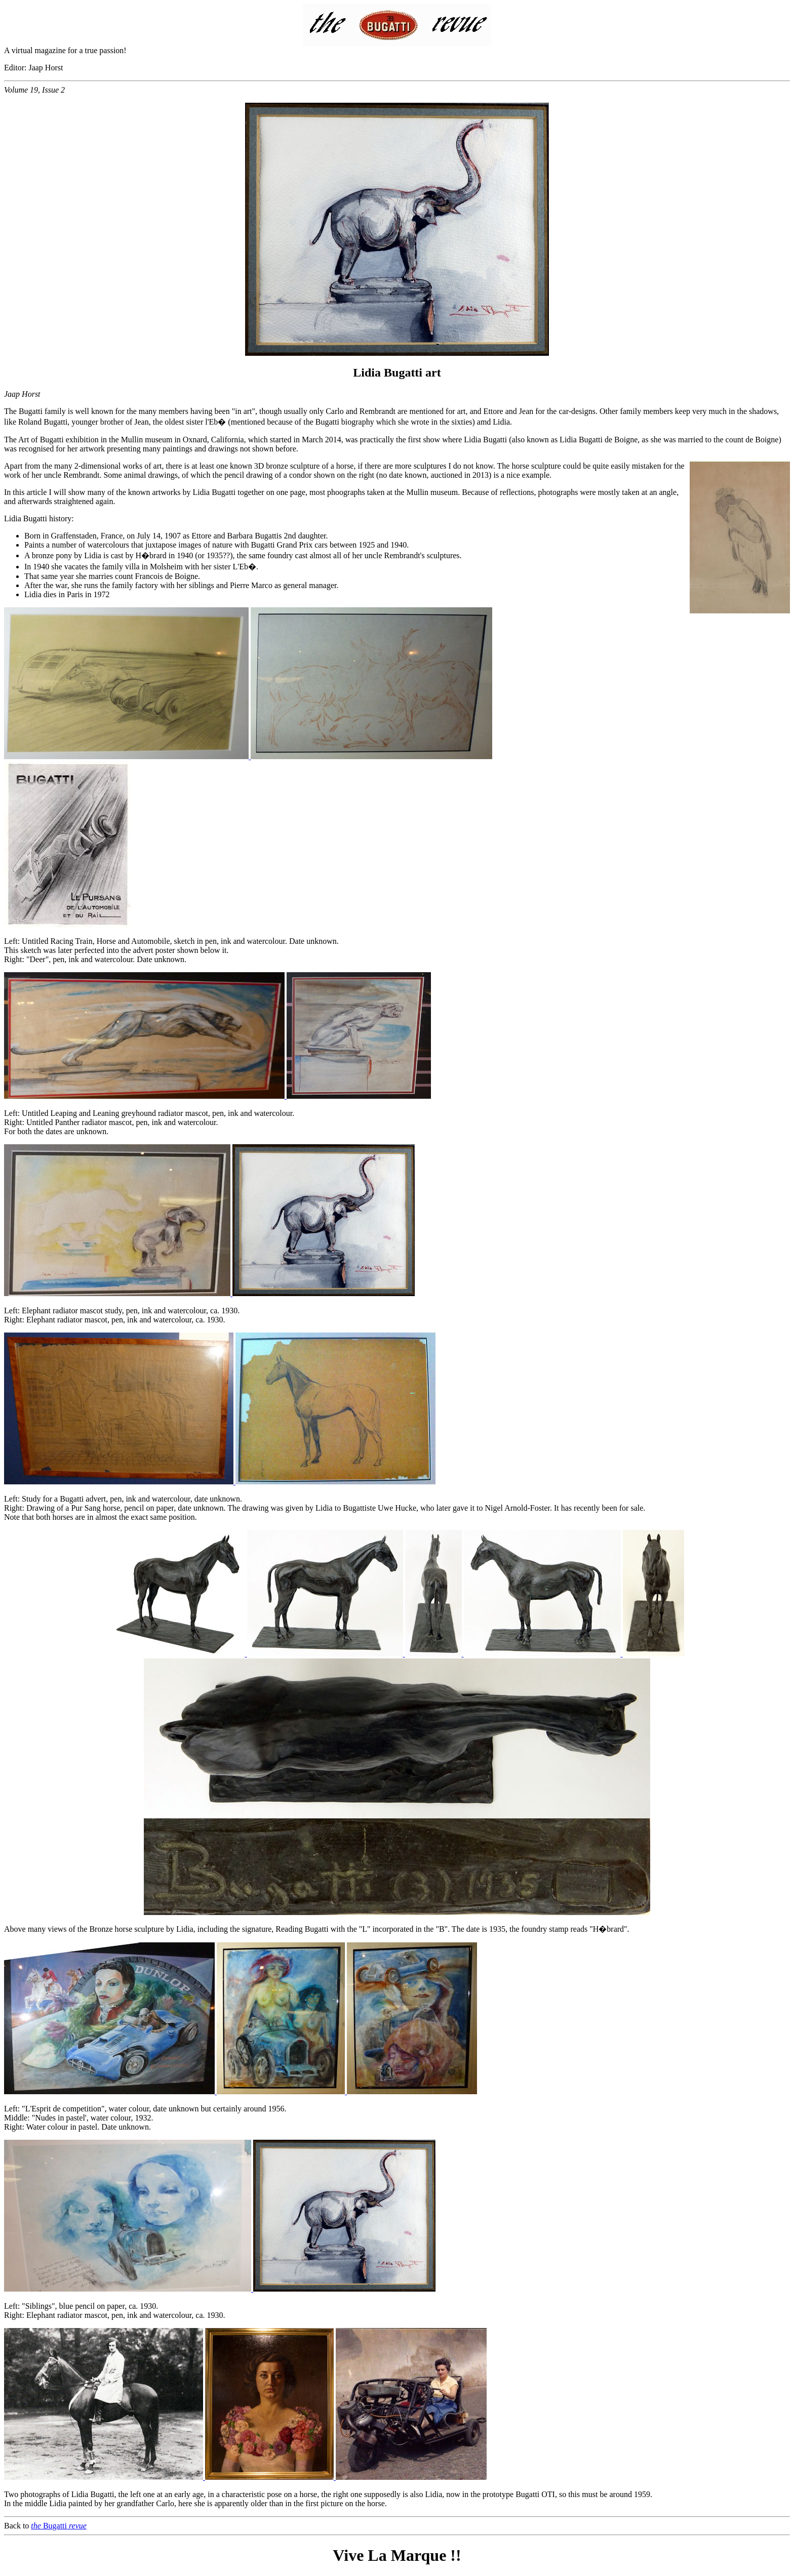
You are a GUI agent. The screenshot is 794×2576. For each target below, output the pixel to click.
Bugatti (59, 2525)
